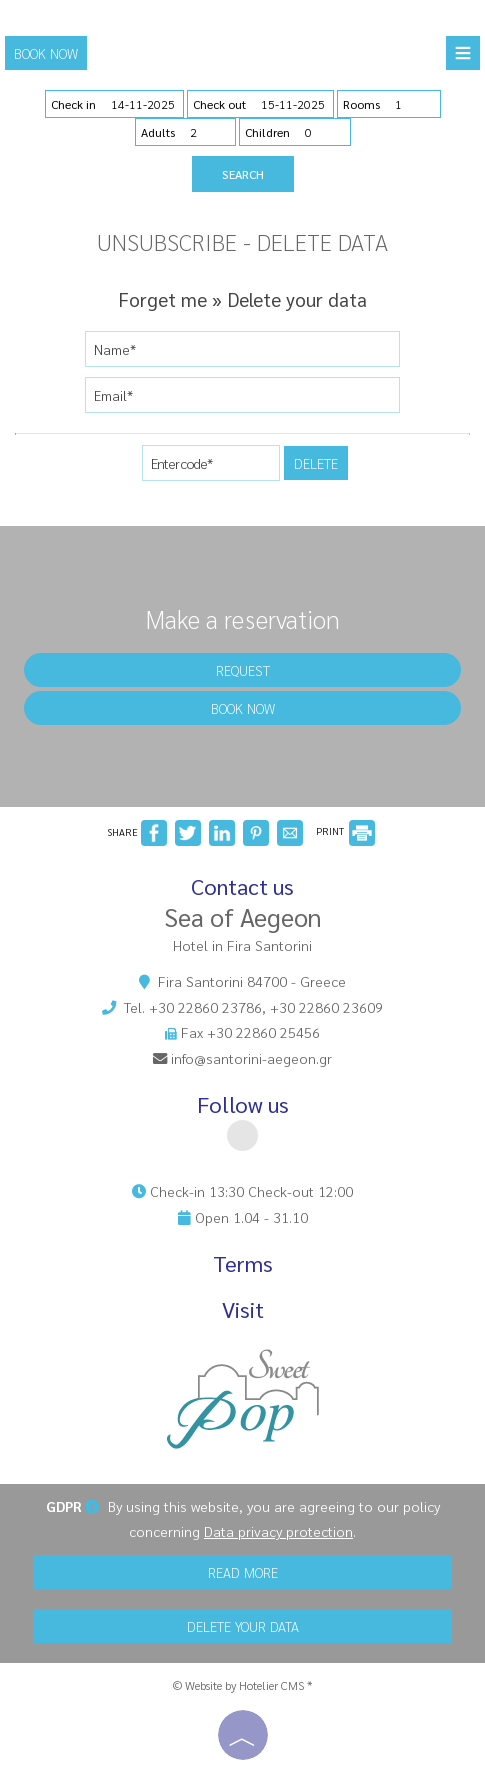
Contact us (242, 886)
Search (243, 174)
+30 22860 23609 (326, 1007)
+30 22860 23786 (205, 1007)
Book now (46, 53)
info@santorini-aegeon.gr (251, 1058)
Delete (316, 463)
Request (243, 670)
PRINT (345, 830)
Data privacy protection (278, 1531)
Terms (243, 1264)
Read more (243, 1572)
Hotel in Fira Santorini (242, 945)
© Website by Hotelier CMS (240, 1685)
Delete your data (243, 1626)
